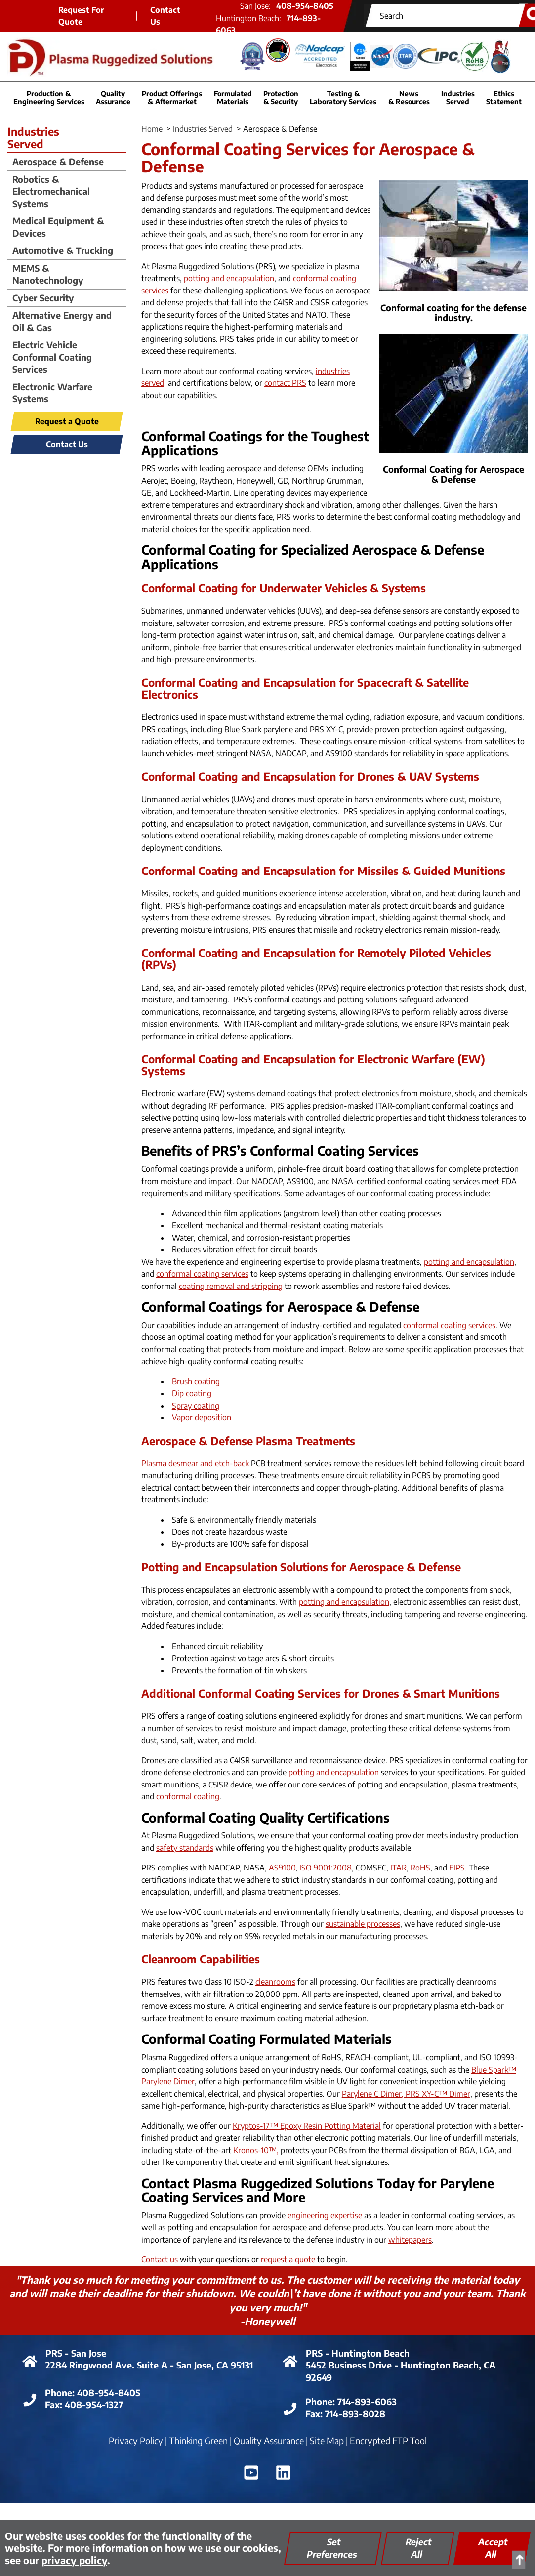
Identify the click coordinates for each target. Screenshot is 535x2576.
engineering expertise (325, 2215)
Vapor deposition (201, 1417)
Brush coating (196, 1381)
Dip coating (191, 1393)
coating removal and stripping (231, 1286)
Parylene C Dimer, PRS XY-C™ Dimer (406, 2094)
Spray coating (195, 1406)
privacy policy (74, 2560)
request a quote (288, 2259)
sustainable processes (363, 1924)
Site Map (327, 2440)
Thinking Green (198, 2440)
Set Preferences (332, 2548)
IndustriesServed (33, 138)
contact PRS (285, 383)
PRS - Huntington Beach (358, 2353)
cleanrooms (275, 1982)
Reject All (419, 2548)
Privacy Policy (136, 2440)
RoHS (420, 1867)
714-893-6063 (367, 2401)
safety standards (184, 1848)
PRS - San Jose (75, 2353)
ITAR (398, 1867)
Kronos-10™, (256, 2150)
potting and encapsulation (229, 278)
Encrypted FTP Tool (388, 2440)
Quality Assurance (269, 2440)
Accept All (493, 2548)
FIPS (457, 1867)
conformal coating (187, 1796)
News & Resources (409, 97)
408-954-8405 (108, 2392)
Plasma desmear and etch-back (195, 1463)
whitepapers (410, 2239)
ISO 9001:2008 (325, 1867)
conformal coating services (202, 1274)
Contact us (159, 2259)
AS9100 (282, 1867)
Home (152, 129)
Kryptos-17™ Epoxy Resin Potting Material (307, 2126)
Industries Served (203, 129)
